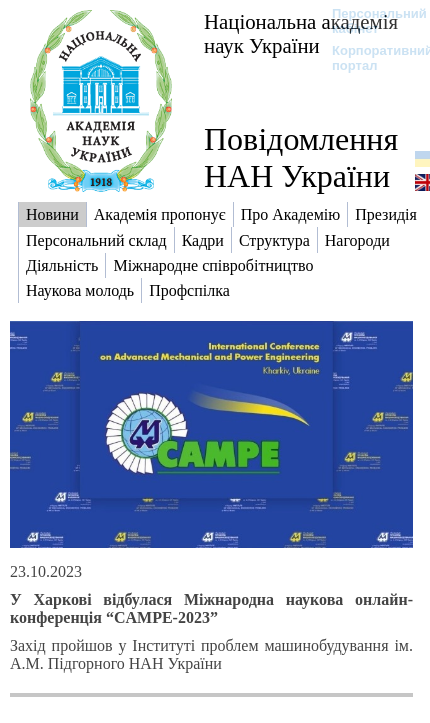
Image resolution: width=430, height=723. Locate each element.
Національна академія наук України (301, 33)
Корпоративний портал (369, 58)
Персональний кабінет (369, 21)
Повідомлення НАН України (301, 157)
